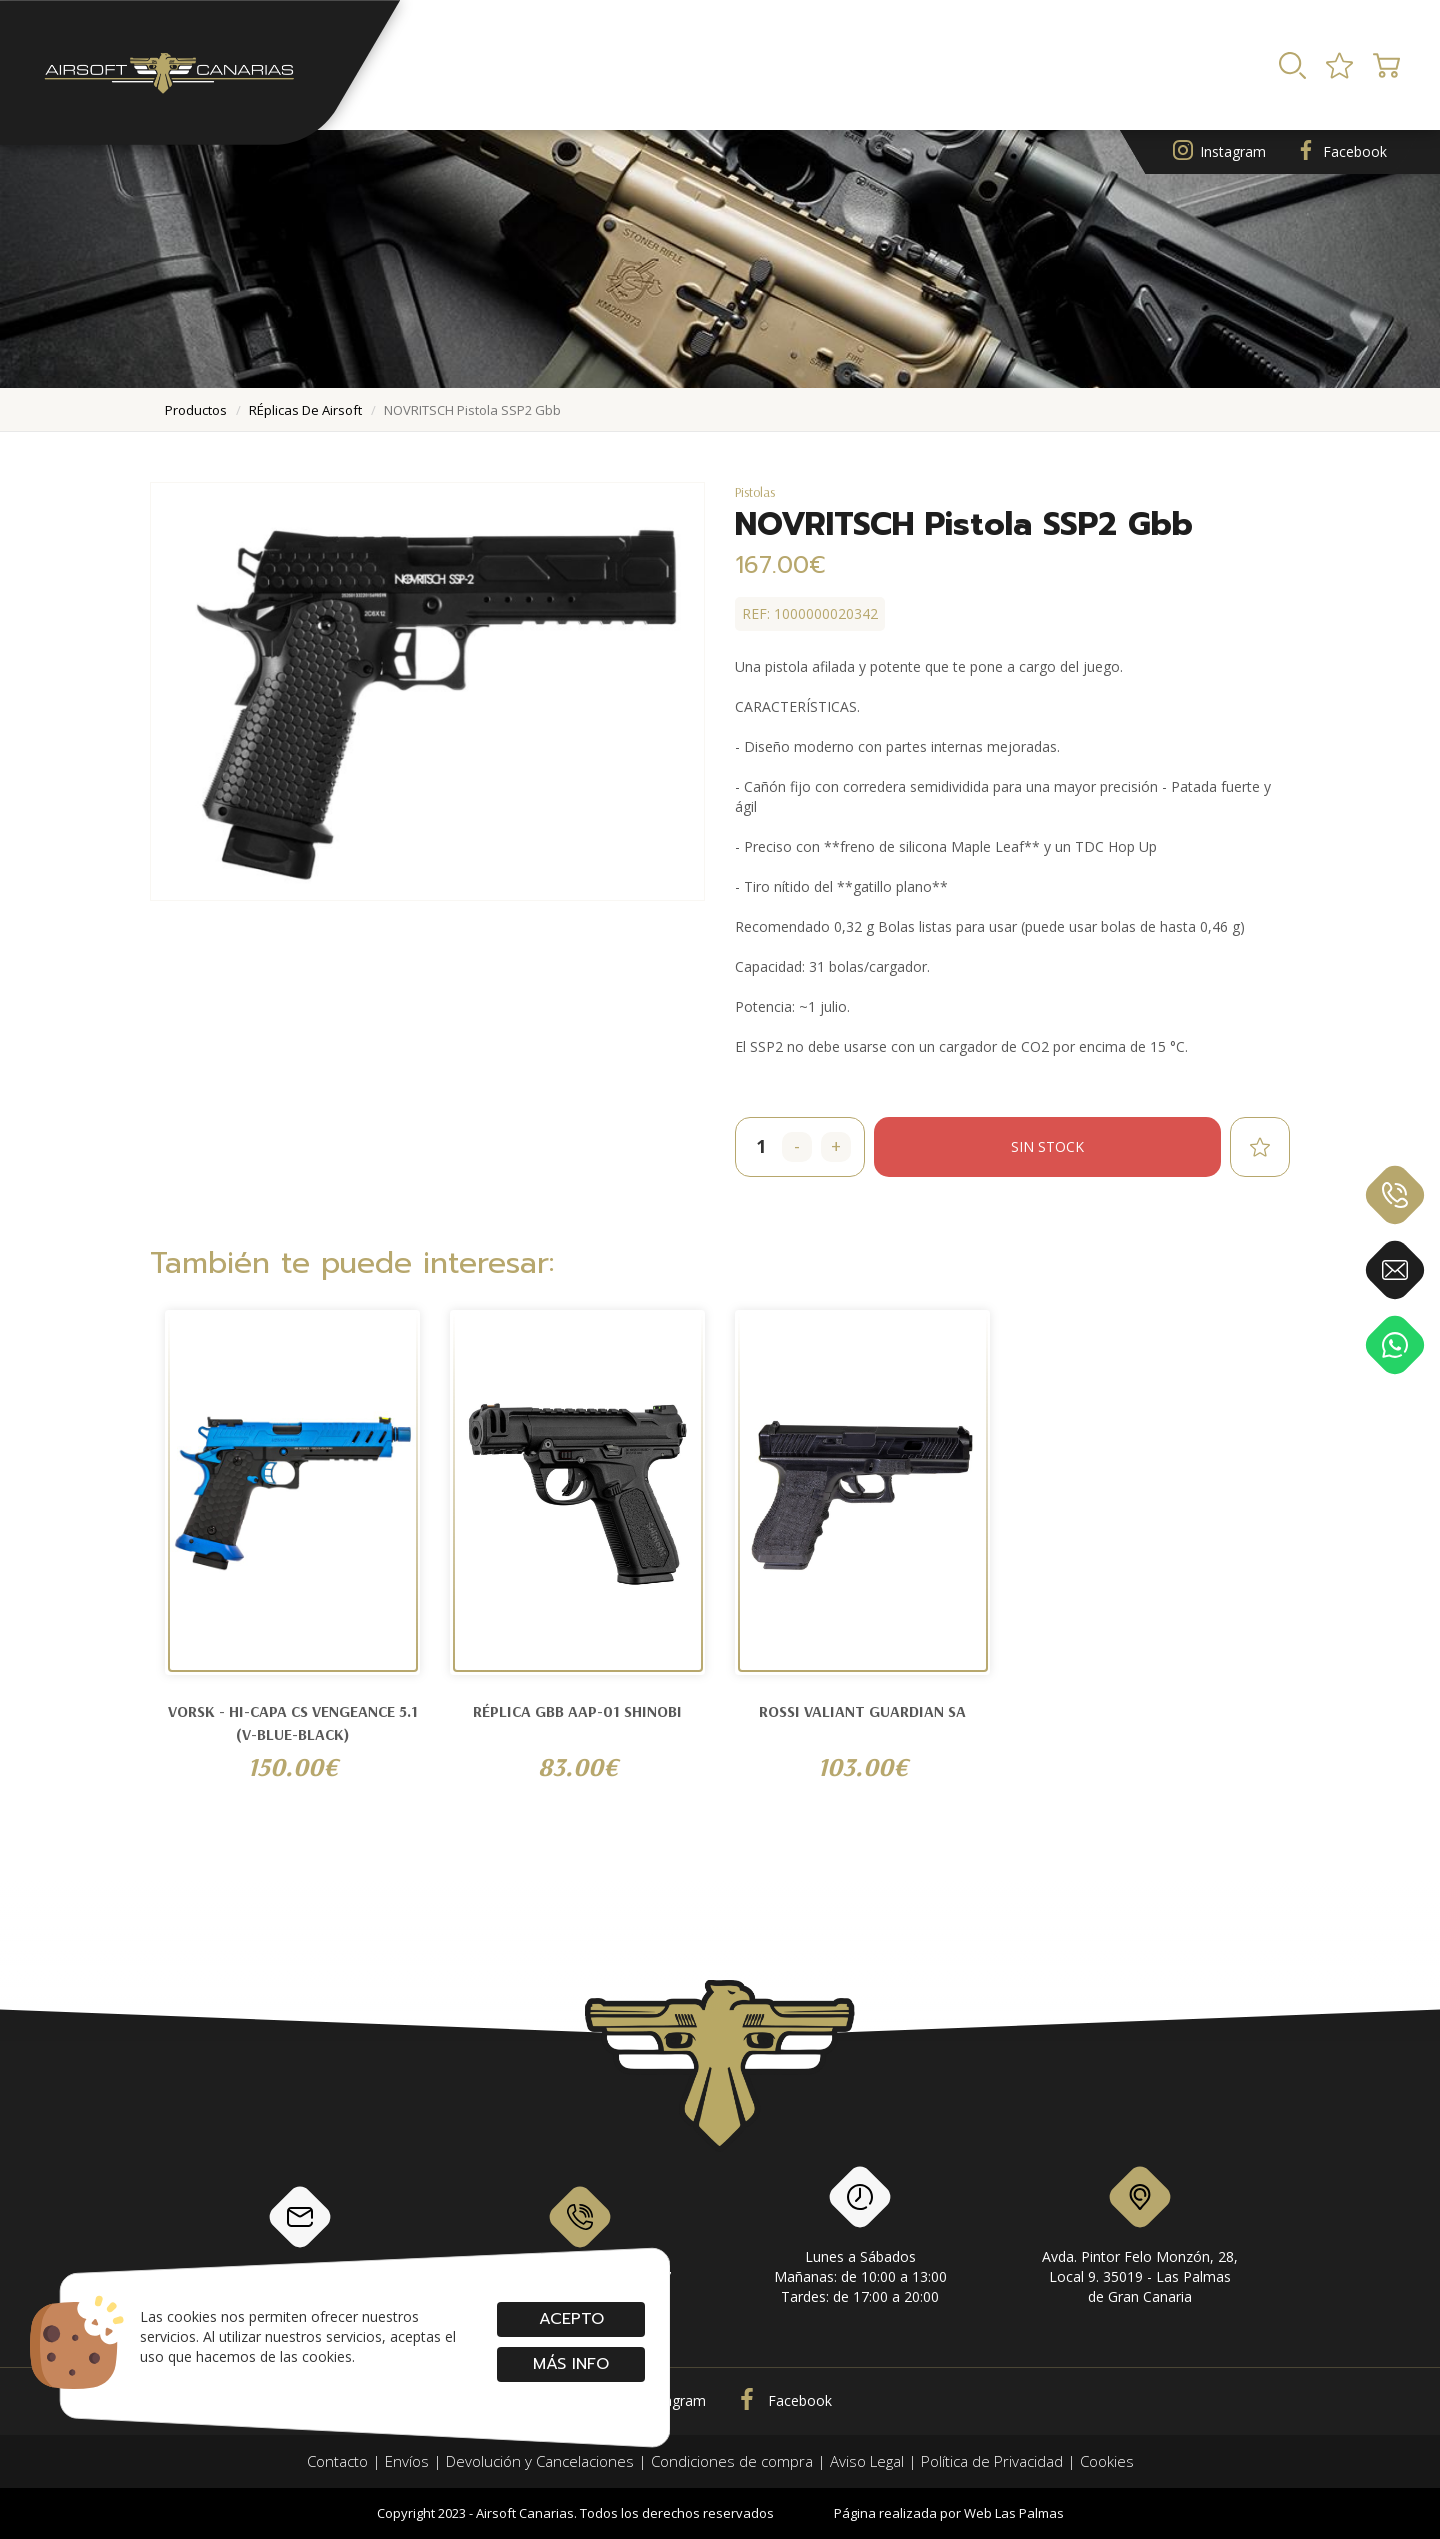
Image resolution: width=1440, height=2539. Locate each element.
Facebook (1341, 152)
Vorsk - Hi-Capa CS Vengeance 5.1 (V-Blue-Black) (293, 1722)
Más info (571, 2364)
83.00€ (578, 1766)
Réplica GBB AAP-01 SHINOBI (577, 1711)
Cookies (1107, 2461)
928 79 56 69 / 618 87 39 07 (580, 2234)
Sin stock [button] (1047, 1146)
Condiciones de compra (732, 2461)
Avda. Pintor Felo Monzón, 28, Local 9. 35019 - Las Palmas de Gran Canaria (1140, 2239)
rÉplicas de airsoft (305, 410)
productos (196, 410)
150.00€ (292, 1766)
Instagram (1219, 152)
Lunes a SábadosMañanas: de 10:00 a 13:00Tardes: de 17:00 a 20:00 (860, 2239)
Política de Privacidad (992, 2461)
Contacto (337, 2461)
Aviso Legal (867, 2461)
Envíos (407, 2461)
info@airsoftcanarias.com (300, 2234)
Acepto (570, 2319)
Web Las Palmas (1014, 2513)
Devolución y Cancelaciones (540, 2461)
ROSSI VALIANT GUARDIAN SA (862, 1711)
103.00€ (862, 1766)
